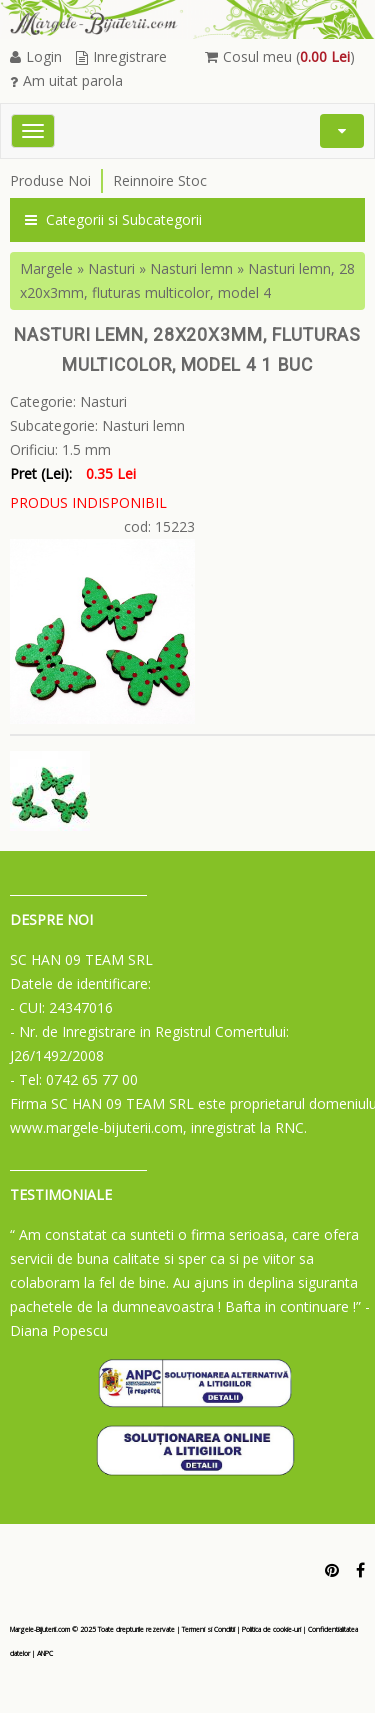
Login (36, 56)
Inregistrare (121, 56)
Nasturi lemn (191, 268)
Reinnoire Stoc (160, 180)
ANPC (45, 1653)
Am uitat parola (66, 80)
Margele (46, 268)
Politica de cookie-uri (271, 1629)
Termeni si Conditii (208, 1629)
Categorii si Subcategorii (113, 219)
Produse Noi (50, 180)
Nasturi (111, 268)
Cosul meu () (280, 56)
